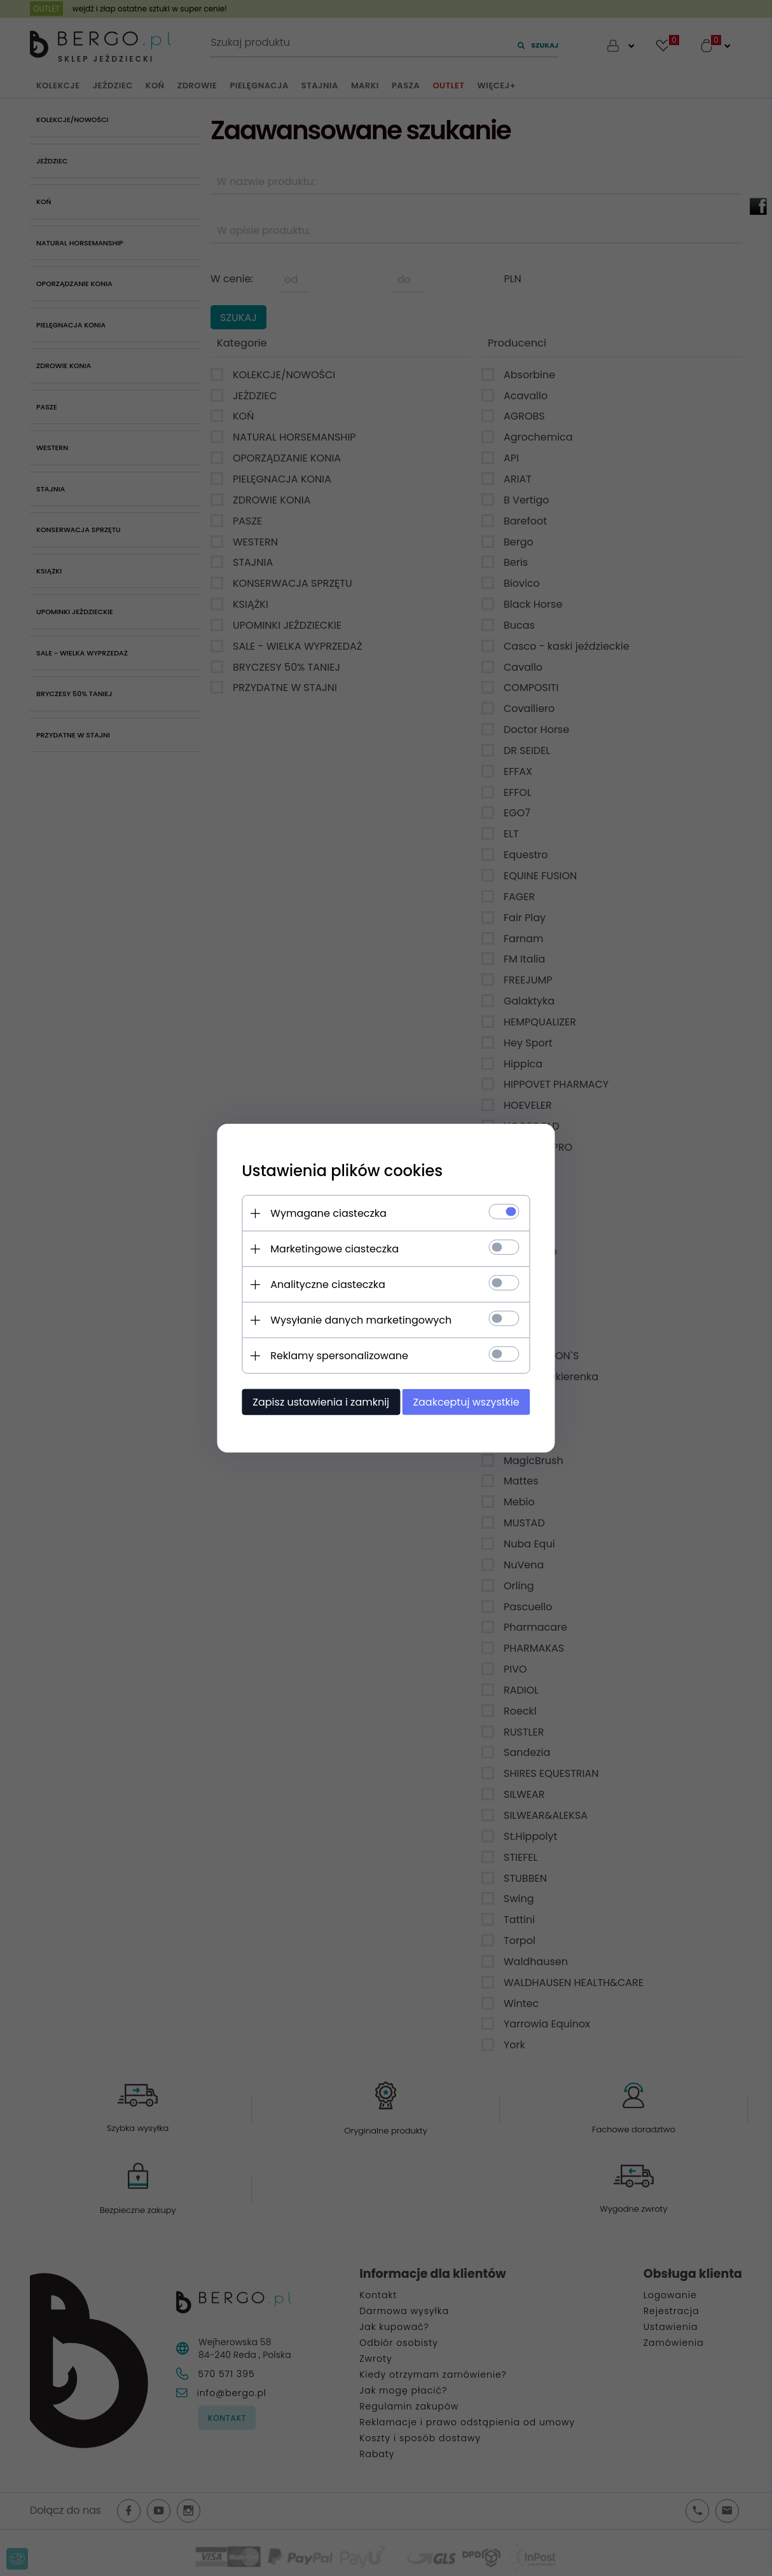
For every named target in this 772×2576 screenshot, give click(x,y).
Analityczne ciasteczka (325, 1284)
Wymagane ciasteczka (326, 1213)
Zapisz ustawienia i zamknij (319, 1402)
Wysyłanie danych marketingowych (359, 1320)
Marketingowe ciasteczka (332, 1249)
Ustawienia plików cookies (340, 1170)
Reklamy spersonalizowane (337, 1355)
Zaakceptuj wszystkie (468, 1402)
